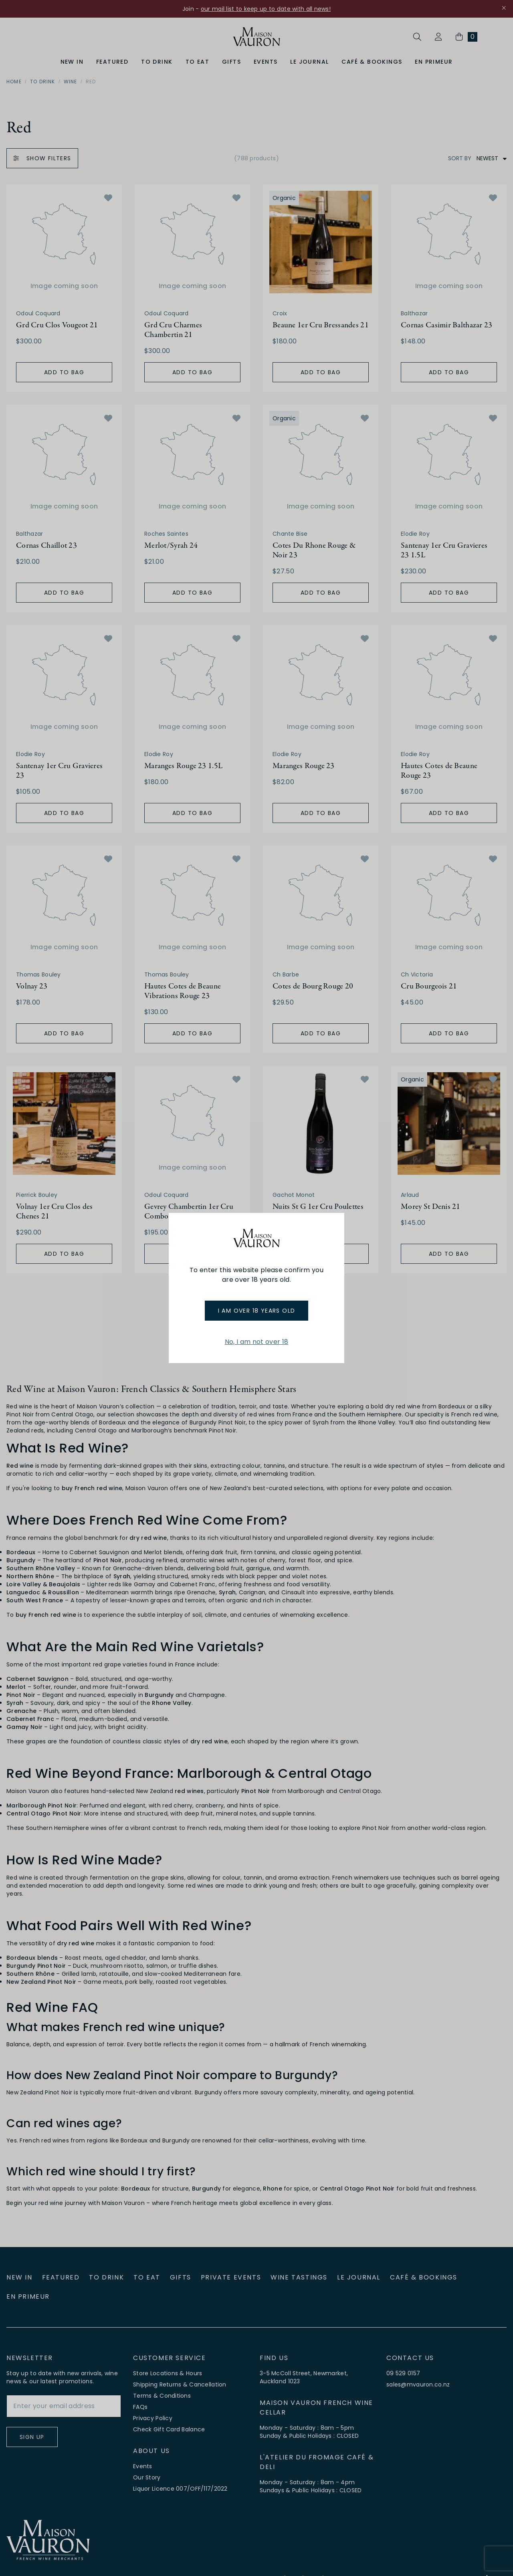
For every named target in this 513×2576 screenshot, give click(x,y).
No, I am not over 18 (256, 1341)
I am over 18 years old (256, 1311)
